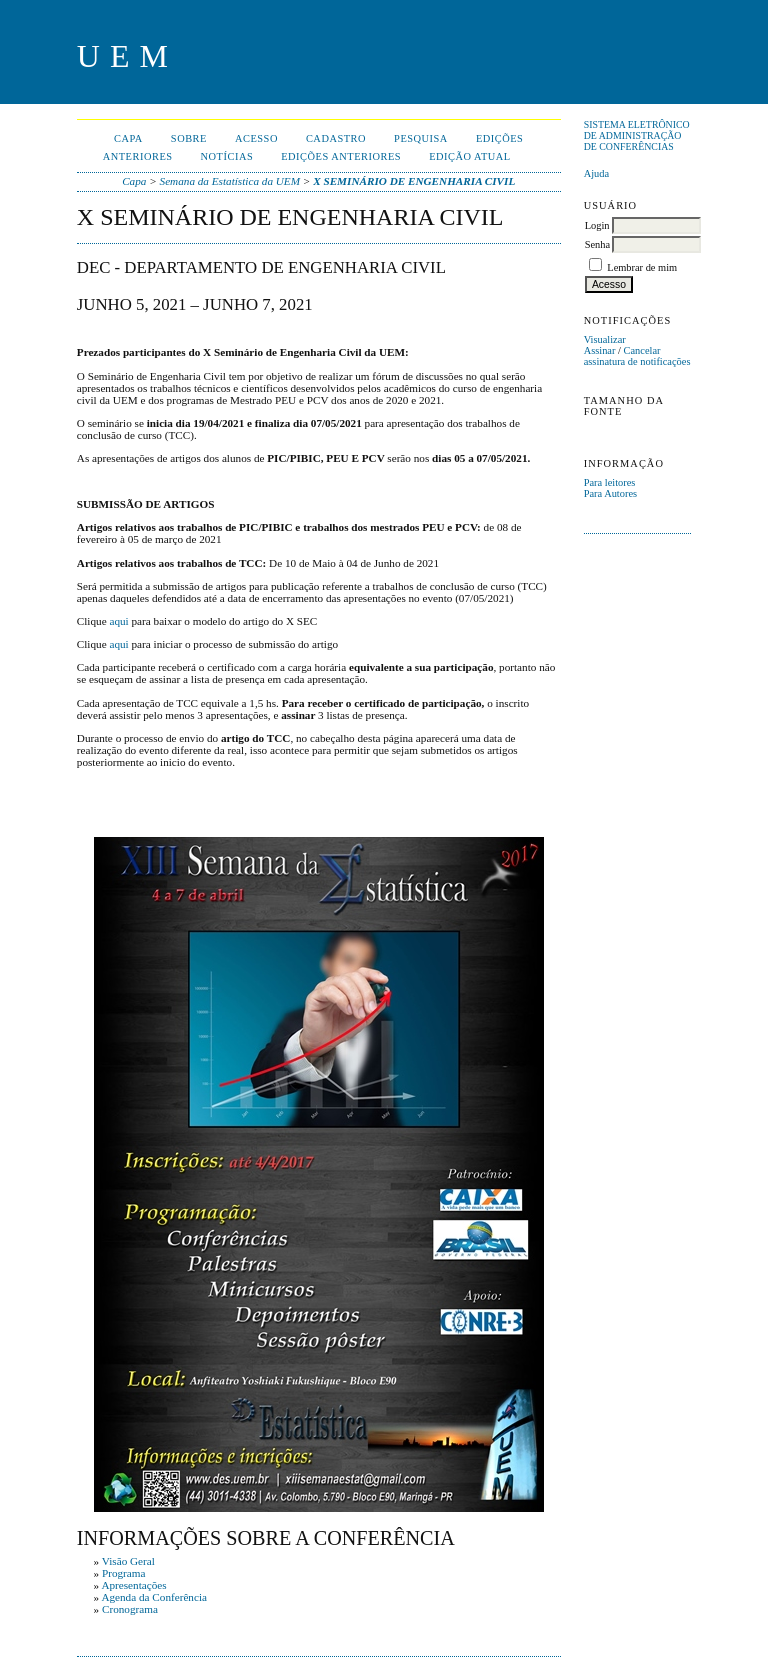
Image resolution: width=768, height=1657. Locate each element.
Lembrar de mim (642, 267)
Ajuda (596, 173)
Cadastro (336, 138)
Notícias (227, 156)
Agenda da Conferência (154, 1597)
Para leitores (610, 482)
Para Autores (610, 493)
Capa (128, 138)
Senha (597, 244)
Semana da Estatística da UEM (230, 181)
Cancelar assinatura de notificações (637, 356)
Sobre (189, 138)
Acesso (256, 138)
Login (597, 225)
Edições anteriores (341, 156)
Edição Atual (470, 156)
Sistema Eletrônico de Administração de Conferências (637, 135)
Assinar (600, 350)
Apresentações (133, 1585)
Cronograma (130, 1609)
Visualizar (605, 339)
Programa (124, 1573)
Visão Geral (128, 1561)
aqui (118, 621)
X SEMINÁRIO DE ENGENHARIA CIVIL (414, 181)
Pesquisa (421, 138)
